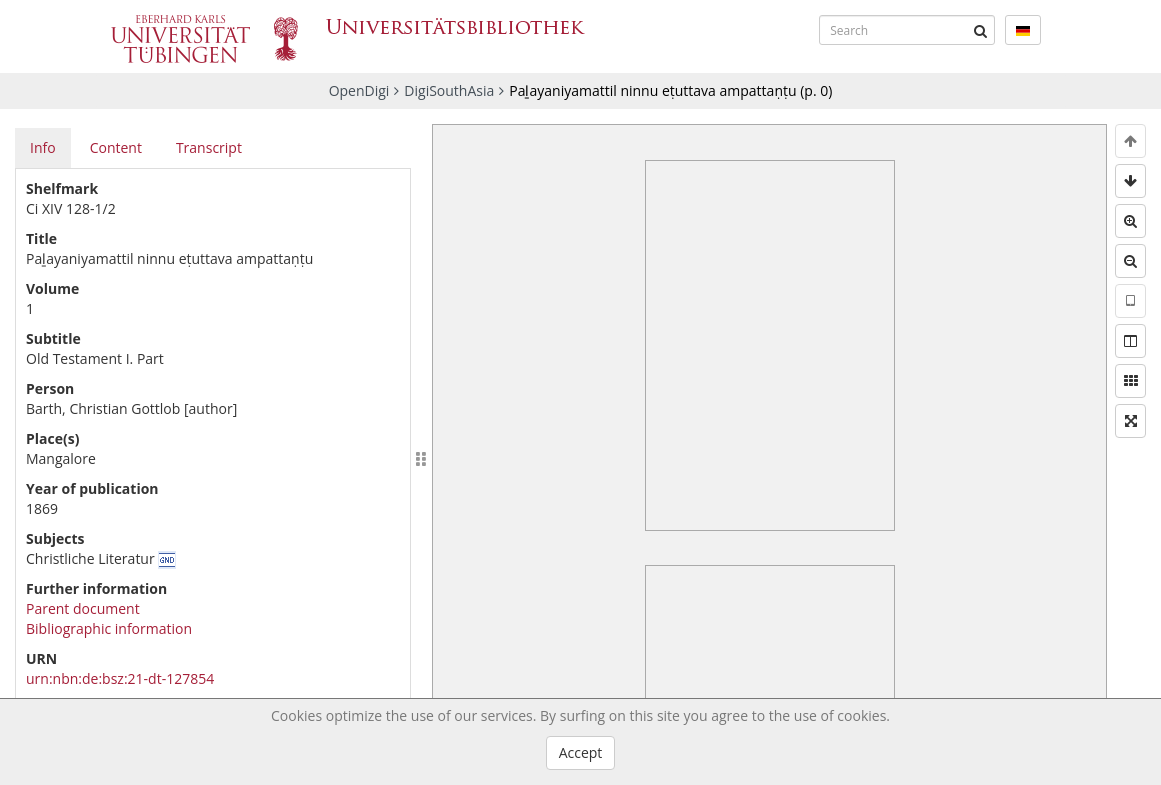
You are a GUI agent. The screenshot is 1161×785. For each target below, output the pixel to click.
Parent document (83, 608)
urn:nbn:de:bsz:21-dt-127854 (120, 678)
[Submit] (980, 30)
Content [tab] (116, 147)
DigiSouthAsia (449, 90)
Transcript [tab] (209, 147)
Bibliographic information (109, 628)
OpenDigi (359, 90)
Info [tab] (43, 147)
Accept (581, 752)
